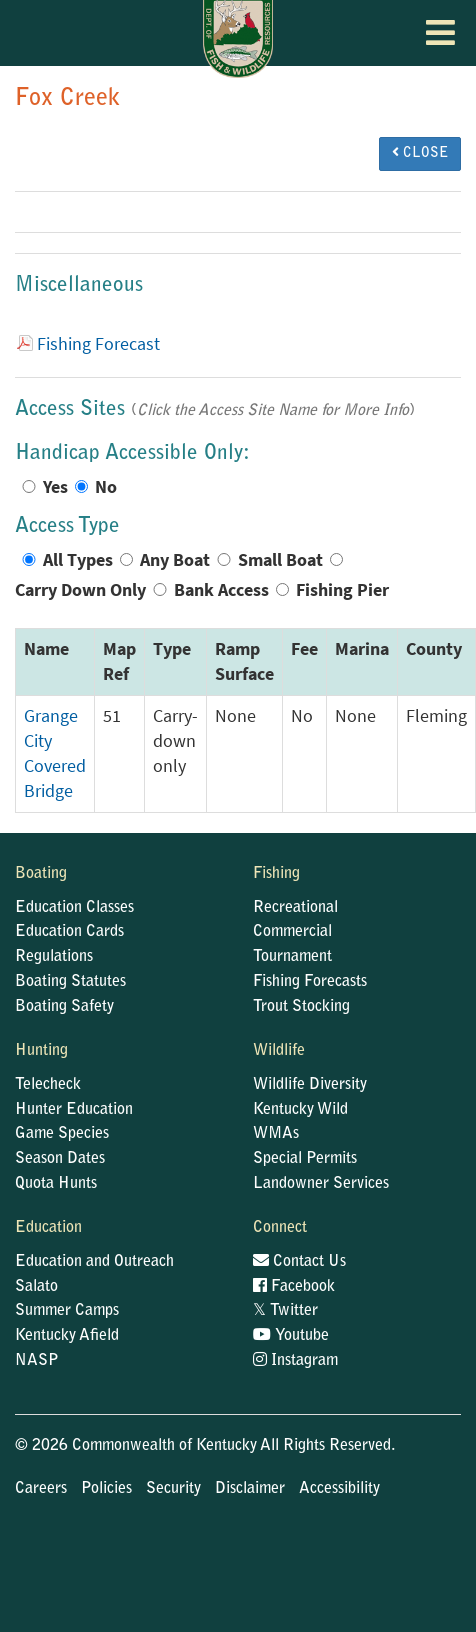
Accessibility (339, 1489)
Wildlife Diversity (310, 1085)
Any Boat (175, 560)
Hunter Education (74, 1110)
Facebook (294, 1287)
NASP (37, 1361)
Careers (41, 1489)
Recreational (295, 908)
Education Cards (69, 932)
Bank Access (221, 590)
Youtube (291, 1336)
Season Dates (60, 1159)
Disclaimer (250, 1489)
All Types (78, 560)
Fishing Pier (342, 590)
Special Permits (305, 1159)
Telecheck (48, 1085)
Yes (55, 487)
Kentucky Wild (300, 1110)
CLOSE (420, 153)
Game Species (62, 1134)
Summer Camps (67, 1311)
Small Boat (280, 560)
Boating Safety (64, 1007)
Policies (106, 1489)
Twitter (285, 1311)
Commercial (292, 932)
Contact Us (299, 1262)
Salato (36, 1287)
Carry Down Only (80, 590)
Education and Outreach (94, 1262)
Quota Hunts (56, 1184)
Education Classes (74, 908)
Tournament (292, 957)
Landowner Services (321, 1184)
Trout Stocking (301, 1007)
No (106, 487)
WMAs (276, 1134)
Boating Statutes (70, 982)
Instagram (295, 1361)
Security (173, 1489)
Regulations (54, 957)
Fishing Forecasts (310, 982)
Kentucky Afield (67, 1336)
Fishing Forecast (98, 344)
